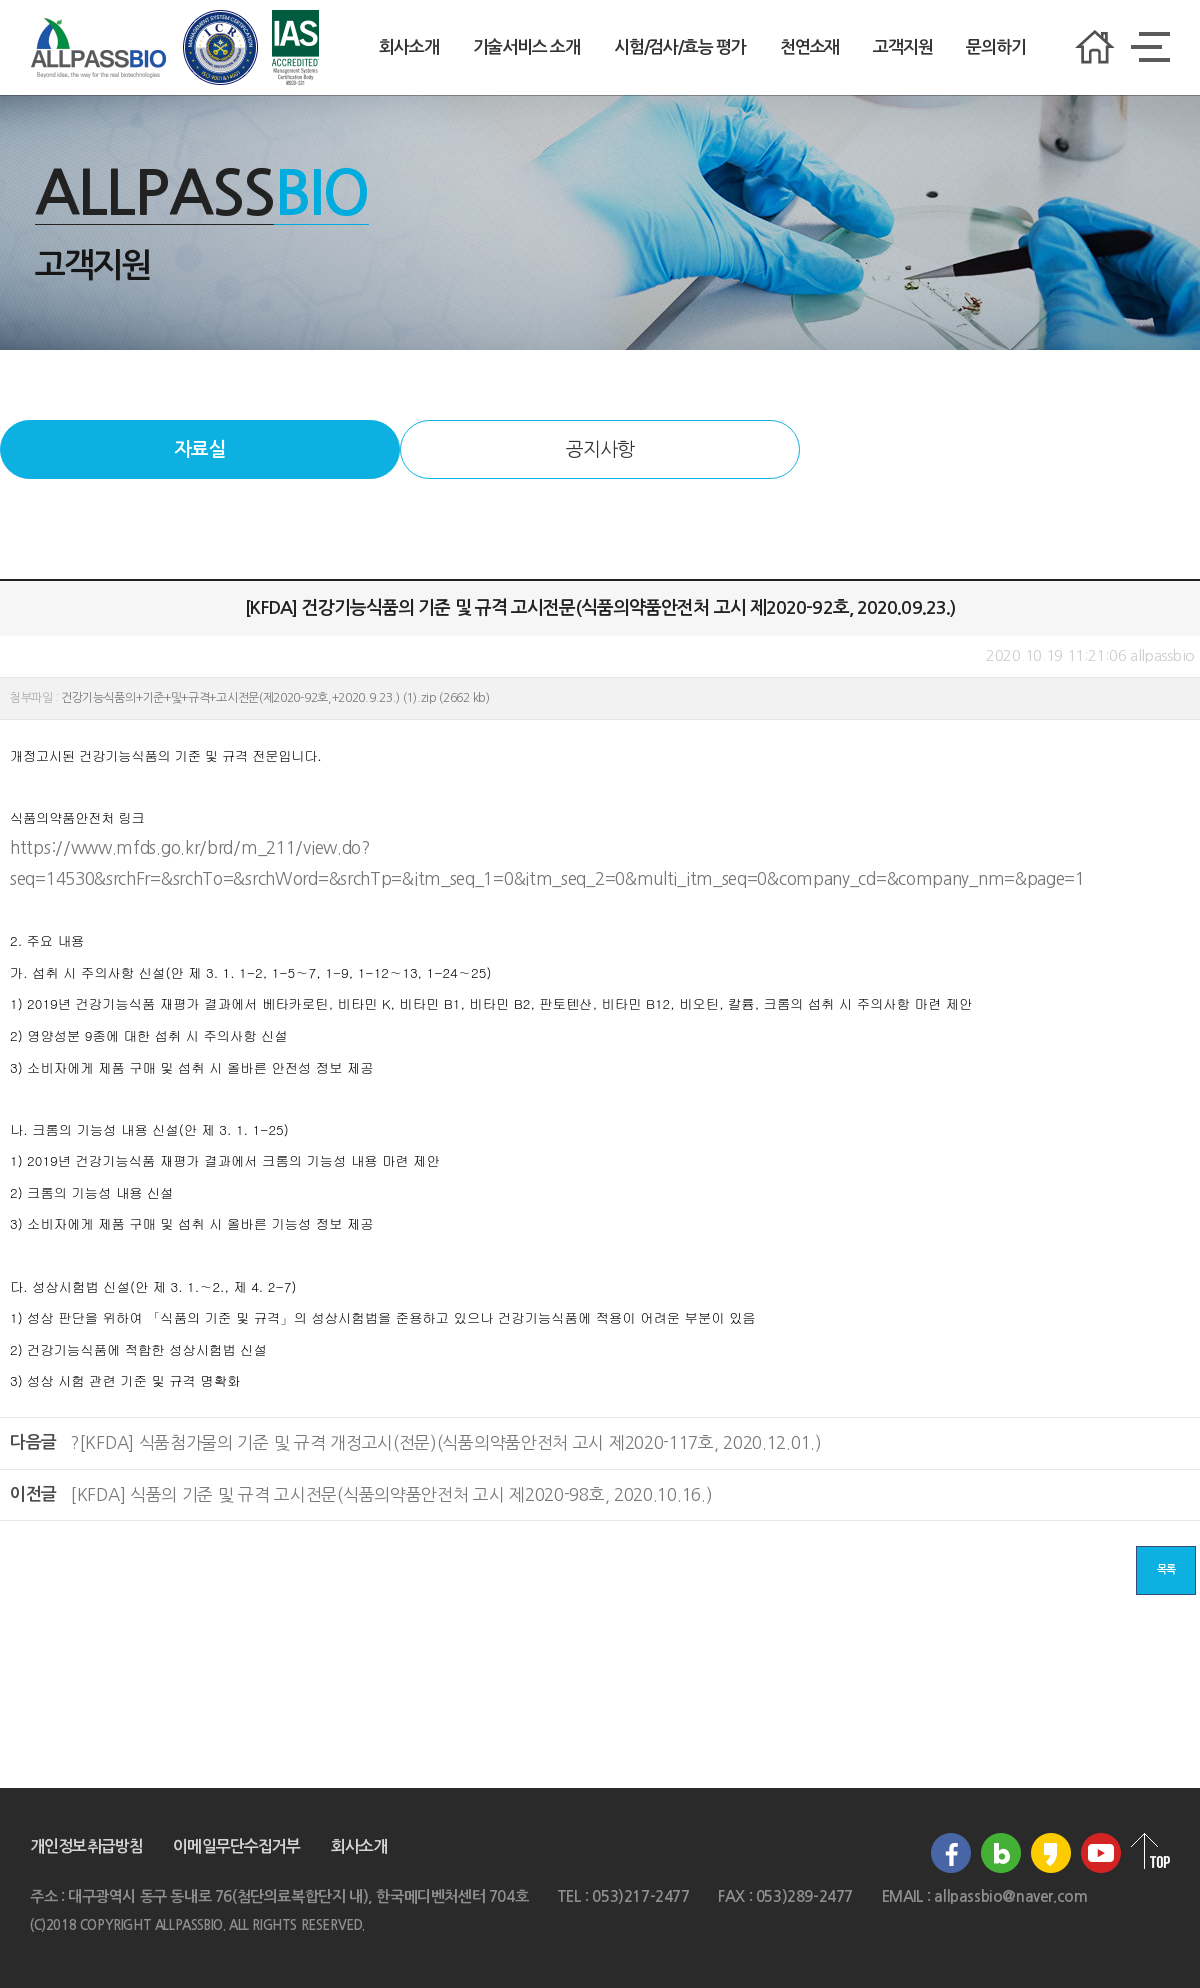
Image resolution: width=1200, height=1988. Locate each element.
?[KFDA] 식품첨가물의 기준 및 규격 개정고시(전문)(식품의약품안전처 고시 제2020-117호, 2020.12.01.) (446, 1442)
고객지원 (902, 47)
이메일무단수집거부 (236, 1846)
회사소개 (408, 47)
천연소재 (809, 47)
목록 (1166, 1569)
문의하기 (995, 47)
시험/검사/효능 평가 (680, 47)
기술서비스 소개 (526, 47)
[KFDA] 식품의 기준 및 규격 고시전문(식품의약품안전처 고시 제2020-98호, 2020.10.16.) (391, 1494)
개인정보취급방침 (86, 1846)
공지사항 (600, 449)
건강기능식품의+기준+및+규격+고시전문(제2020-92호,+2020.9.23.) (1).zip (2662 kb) (275, 698)
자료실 (199, 449)
